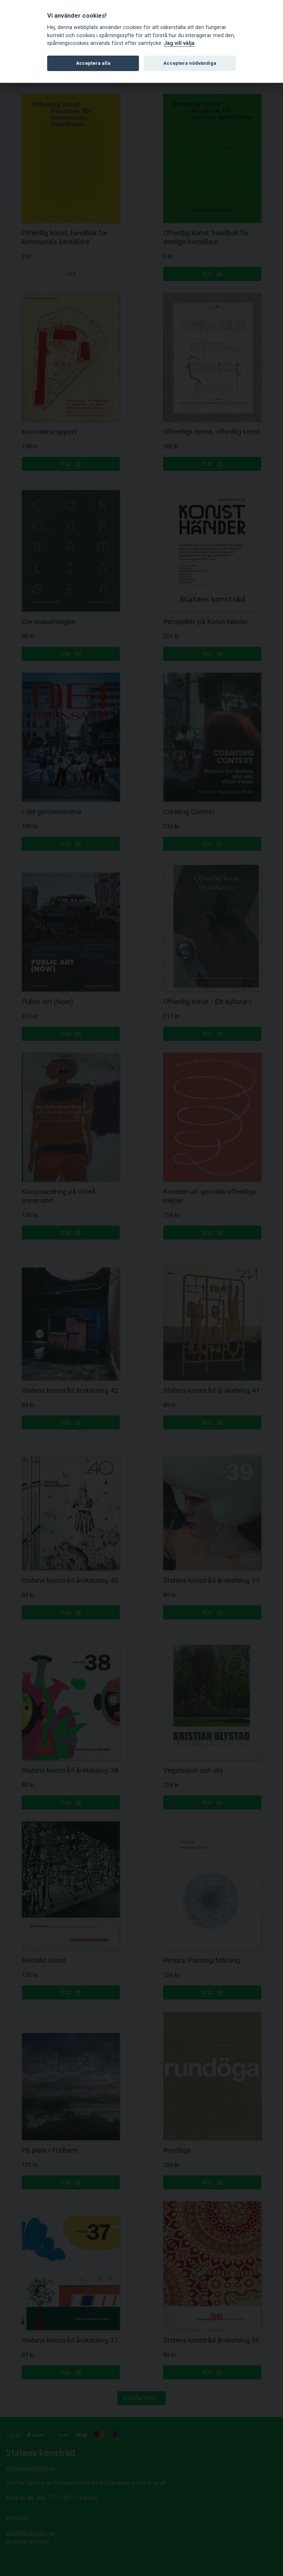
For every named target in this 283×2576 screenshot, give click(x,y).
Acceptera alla (93, 63)
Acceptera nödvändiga (189, 63)
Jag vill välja (179, 43)
